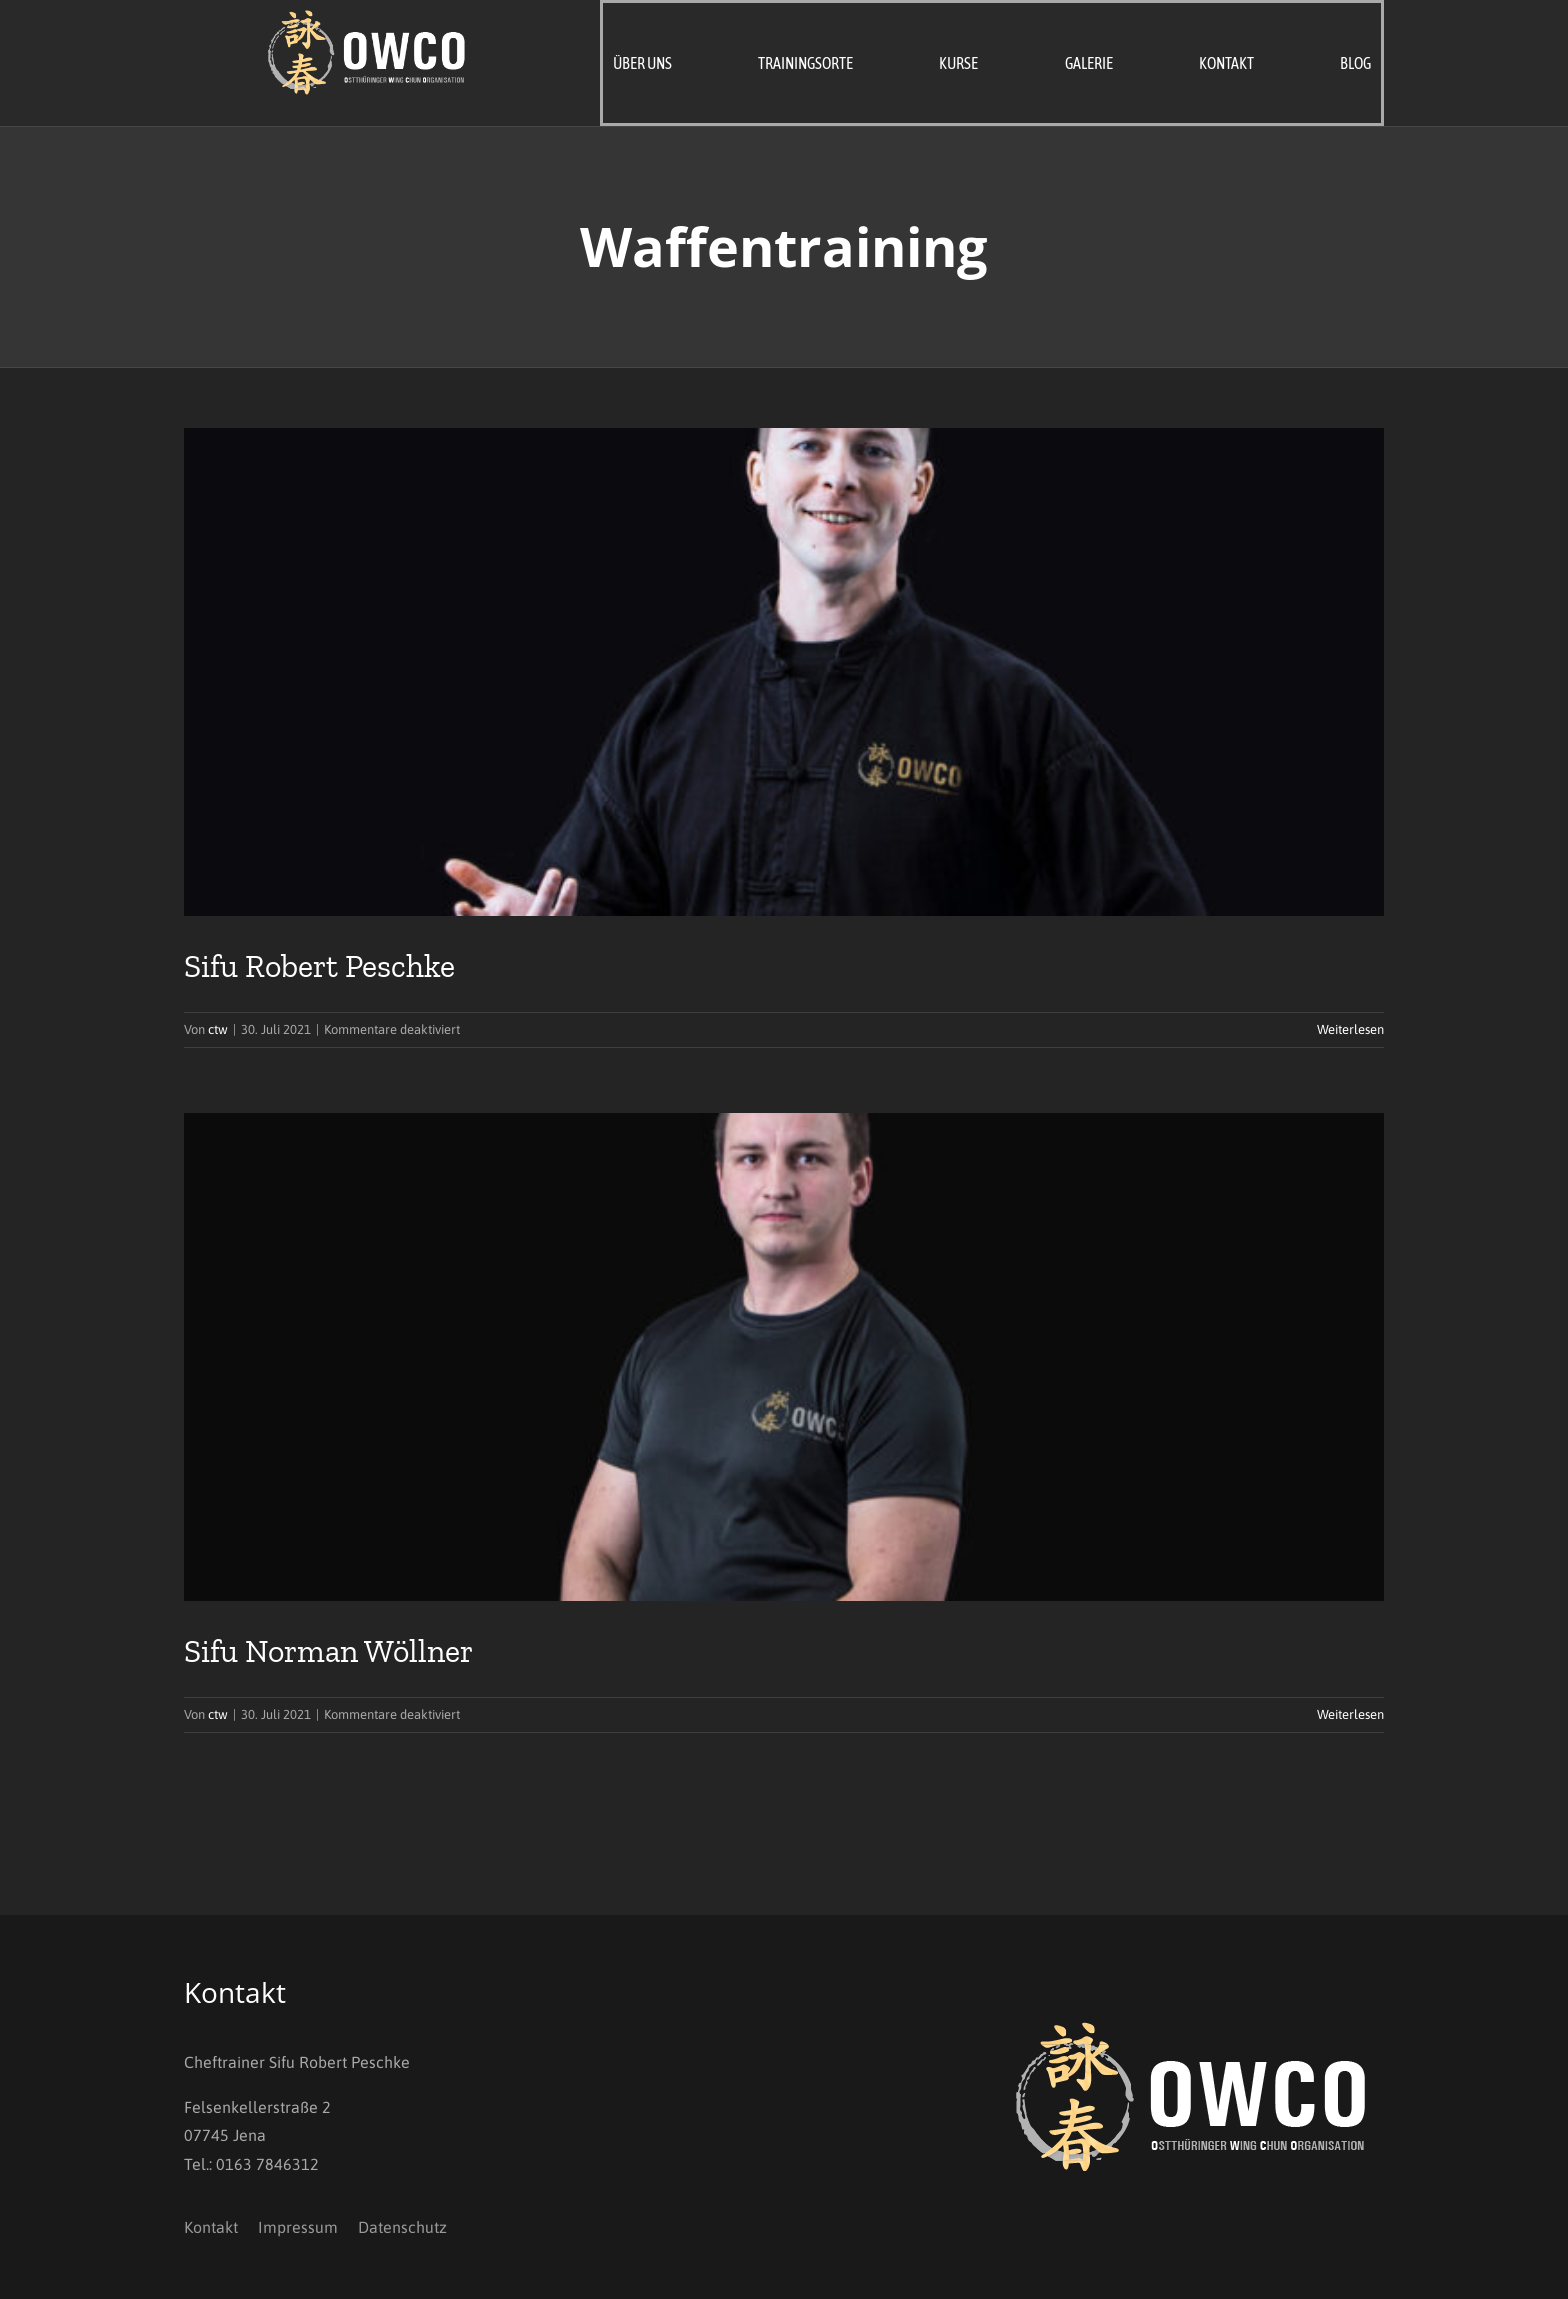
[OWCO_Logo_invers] (368, 18)
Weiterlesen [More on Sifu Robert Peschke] (1350, 1029)
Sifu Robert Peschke (319, 966)
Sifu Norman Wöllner (328, 1651)
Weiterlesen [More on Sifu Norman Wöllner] (1350, 1714)
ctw (218, 1029)
